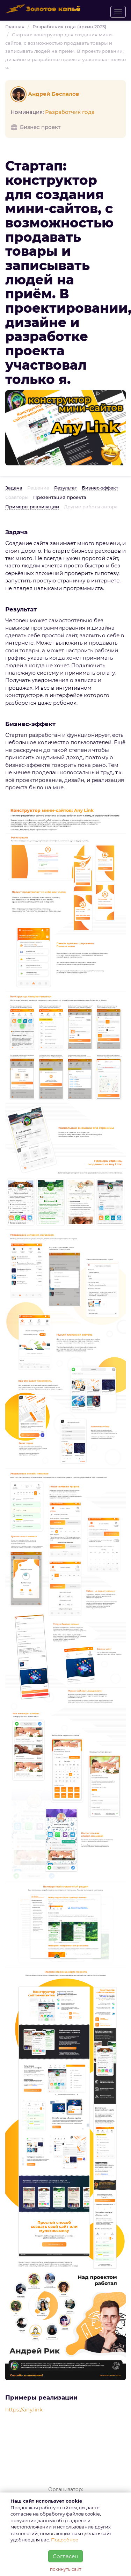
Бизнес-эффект (100, 488)
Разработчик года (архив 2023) (69, 26)
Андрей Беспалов (45, 93)
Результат (65, 488)
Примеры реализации (32, 506)
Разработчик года (70, 112)
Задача (13, 488)
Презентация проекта (59, 497)
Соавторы (16, 497)
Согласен (65, 2556)
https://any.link (24, 2409)
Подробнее (64, 2539)
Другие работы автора (91, 506)
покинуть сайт (65, 2569)
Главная (14, 26)
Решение (38, 488)
